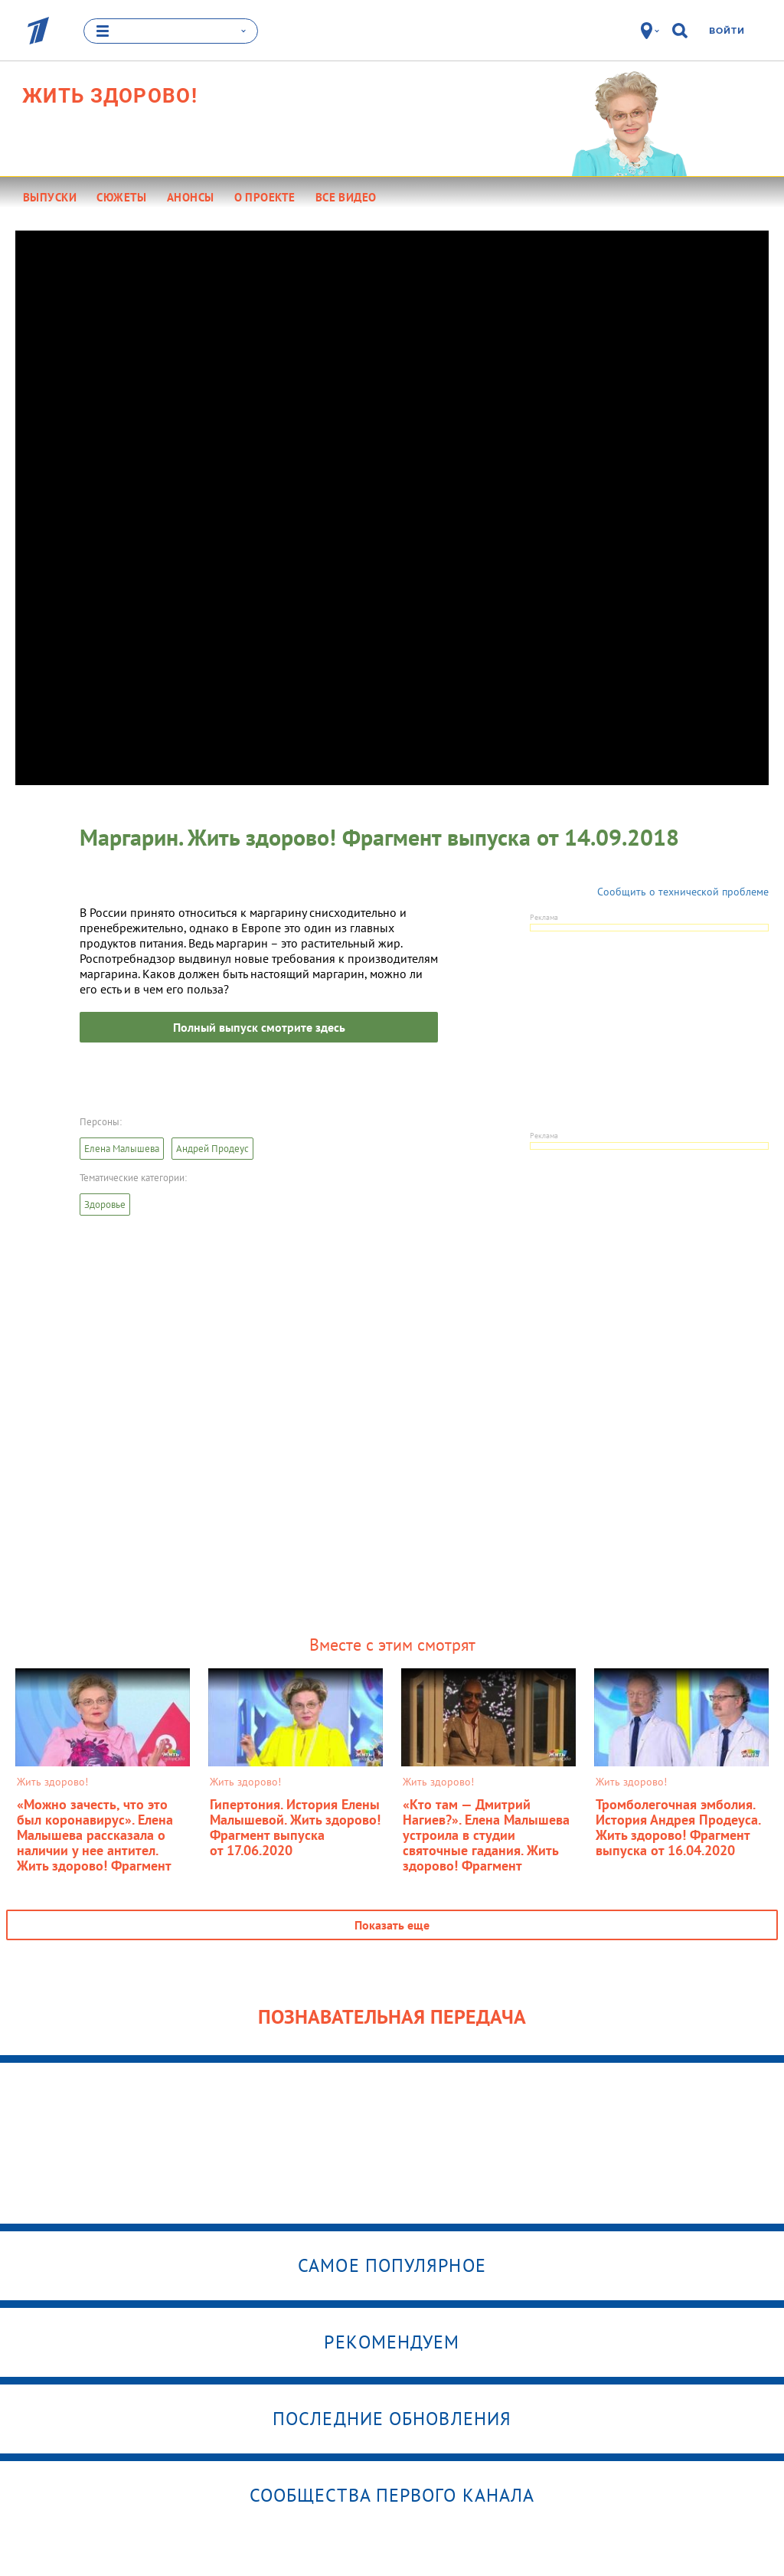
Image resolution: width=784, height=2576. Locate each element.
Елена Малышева (121, 1147)
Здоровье (105, 1203)
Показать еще (392, 1924)
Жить (110, 94)
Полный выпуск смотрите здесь (259, 1026)
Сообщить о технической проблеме (683, 891)
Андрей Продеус (212, 1147)
